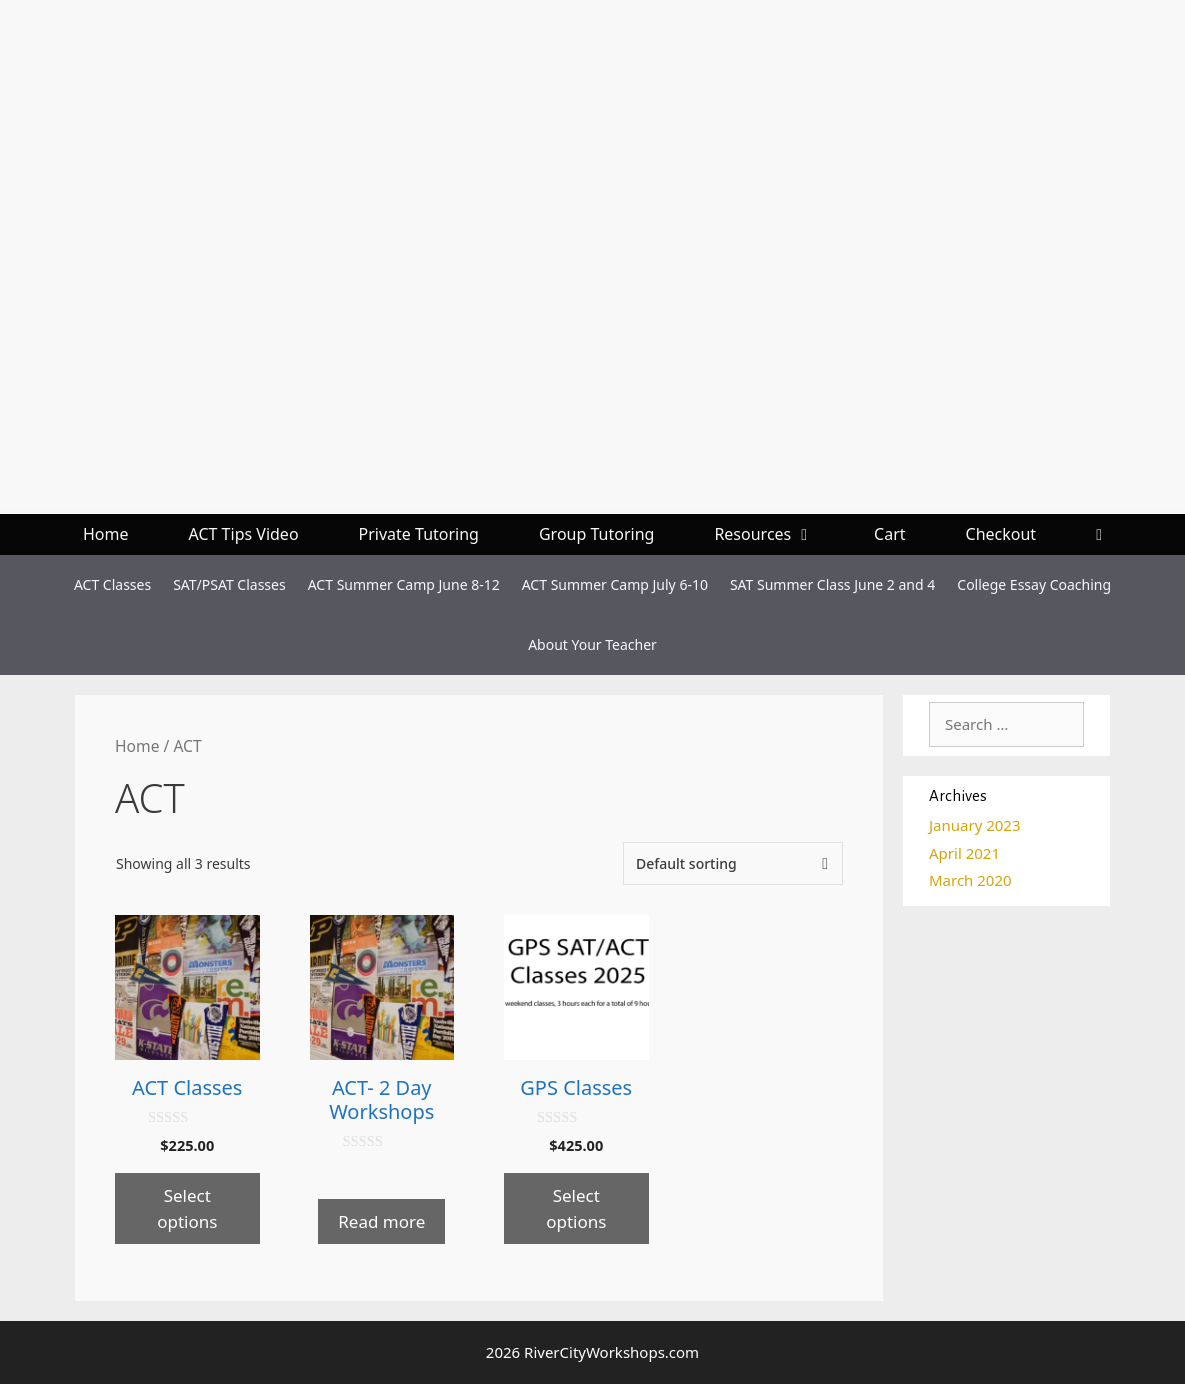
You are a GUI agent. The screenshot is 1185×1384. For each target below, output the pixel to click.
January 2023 (975, 825)
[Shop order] (733, 863)
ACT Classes (112, 584)
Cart (889, 534)
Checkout (1001, 534)
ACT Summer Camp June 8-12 (404, 584)
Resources (779, 534)
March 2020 (970, 880)
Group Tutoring (596, 534)
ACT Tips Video (244, 534)
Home (106, 534)
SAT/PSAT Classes (229, 584)
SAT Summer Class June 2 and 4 (832, 584)
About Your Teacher (592, 644)
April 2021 (964, 853)
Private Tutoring (419, 534)
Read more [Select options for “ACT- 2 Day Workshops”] (381, 1221)
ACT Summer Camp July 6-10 (615, 584)
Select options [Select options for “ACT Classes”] (187, 1208)
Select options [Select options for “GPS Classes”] (576, 1208)
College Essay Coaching (1034, 584)
